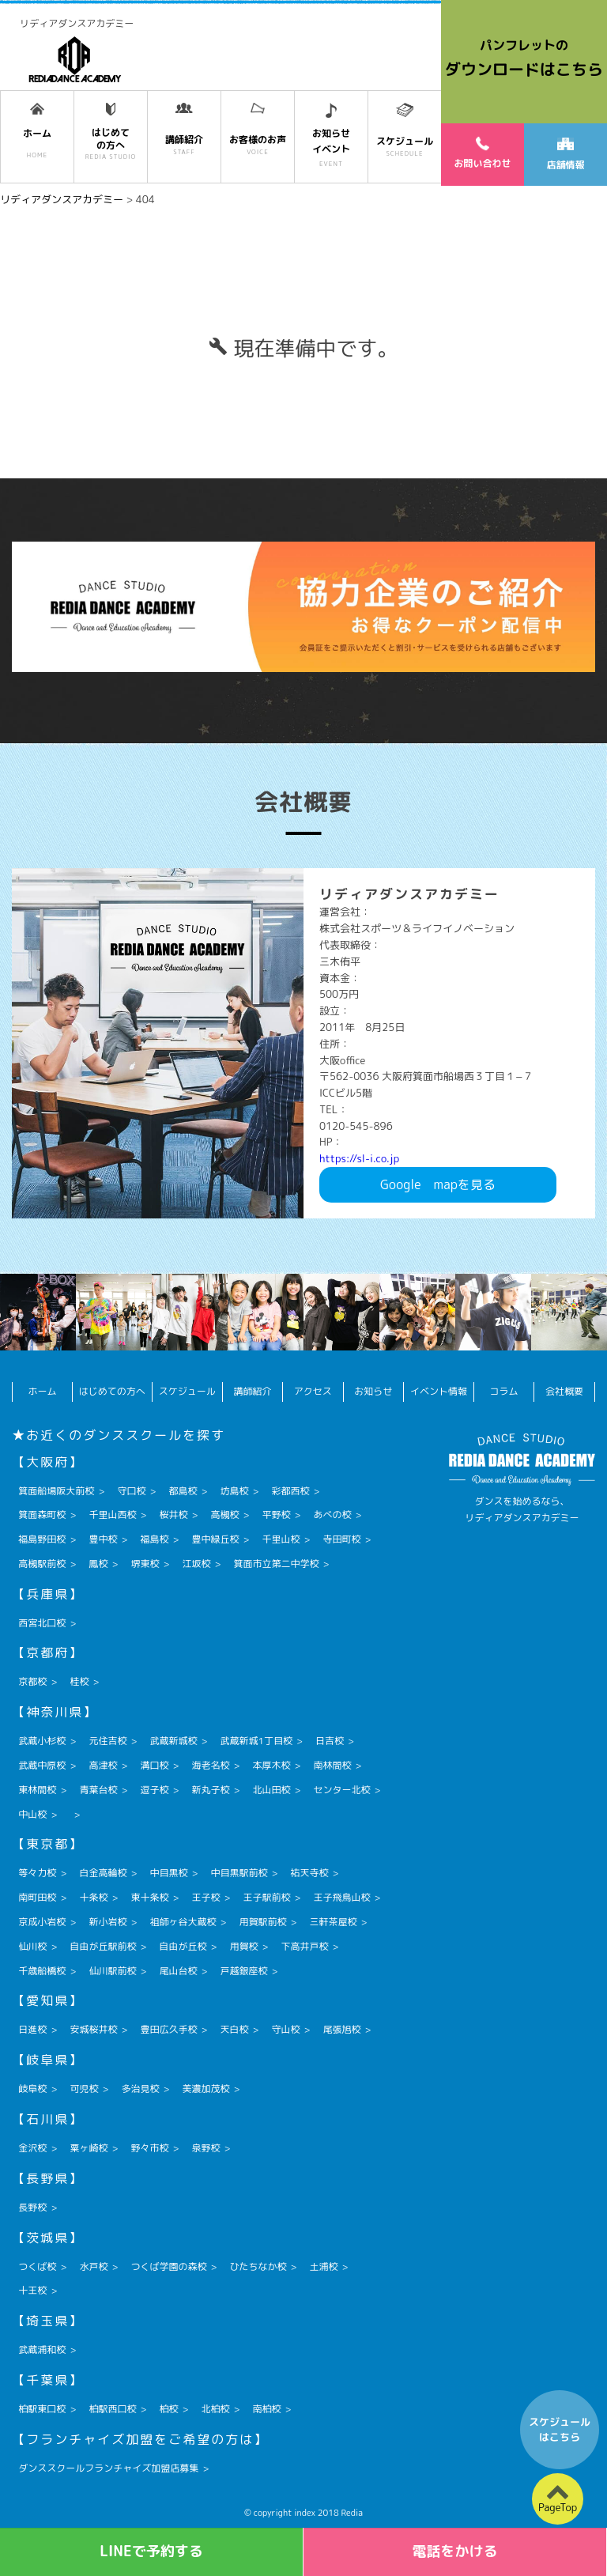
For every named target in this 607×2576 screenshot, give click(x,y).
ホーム (42, 1391)
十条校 (93, 1897)
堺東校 (144, 1563)
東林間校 (37, 1789)
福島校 (154, 1539)
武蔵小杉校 (42, 1740)
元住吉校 (107, 1740)
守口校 (131, 1491)
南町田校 (37, 1897)
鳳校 (98, 1563)
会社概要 (564, 1391)
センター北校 (342, 1789)
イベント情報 (438, 1391)
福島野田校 (42, 1539)
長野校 (32, 2207)
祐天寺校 (309, 1872)
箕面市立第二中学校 (276, 1563)
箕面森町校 (42, 1514)
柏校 (168, 2408)
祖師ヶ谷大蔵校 (182, 1921)
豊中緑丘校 (215, 1539)
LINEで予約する (151, 2551)
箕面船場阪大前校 (56, 1491)
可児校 (84, 2088)
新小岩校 (107, 1921)
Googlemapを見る (438, 1184)
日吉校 (329, 1740)
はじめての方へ (112, 1391)
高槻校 (224, 1514)
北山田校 (271, 1789)
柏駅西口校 (112, 2408)
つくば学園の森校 (168, 2266)
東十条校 (149, 1897)
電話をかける (455, 2551)
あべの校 (333, 1514)
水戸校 (93, 2266)
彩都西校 (290, 1491)
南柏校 (266, 2408)
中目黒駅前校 (238, 1872)
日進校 (32, 2029)
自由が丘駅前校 (103, 1946)
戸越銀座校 (243, 1970)
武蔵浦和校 (42, 2349)
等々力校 (37, 1872)
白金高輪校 (102, 1872)
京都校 (32, 1681)
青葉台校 (98, 1789)
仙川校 (32, 1946)
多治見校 (140, 2088)
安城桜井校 (93, 2029)
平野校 (276, 1514)
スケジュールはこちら (559, 2430)
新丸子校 (210, 1789)
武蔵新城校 (173, 1740)
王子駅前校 (266, 1897)
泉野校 (205, 2148)
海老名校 (210, 1765)
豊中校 (103, 1539)
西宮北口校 (42, 1623)
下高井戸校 (304, 1946)
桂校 (79, 1681)
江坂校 (196, 1563)
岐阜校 (32, 2088)
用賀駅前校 (262, 1921)
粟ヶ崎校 (88, 2148)
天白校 (234, 2029)
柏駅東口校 (42, 2408)
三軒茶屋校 (332, 1921)
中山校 (32, 1814)
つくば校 (37, 2266)
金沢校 (32, 2148)
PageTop (557, 2507)
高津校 (103, 1765)
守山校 (285, 2029)
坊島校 (234, 1491)
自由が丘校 (182, 1946)
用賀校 (243, 1946)
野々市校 (149, 2148)
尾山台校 (178, 1970)
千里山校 (281, 1539)
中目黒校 (168, 1872)
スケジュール (187, 1391)
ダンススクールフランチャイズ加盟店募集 (108, 2468)
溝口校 (154, 1765)
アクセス (313, 1391)
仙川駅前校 (112, 1970)
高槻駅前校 (42, 1563)
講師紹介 (252, 1391)
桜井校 (173, 1514)
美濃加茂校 (205, 2088)
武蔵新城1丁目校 (256, 1740)
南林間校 (333, 1765)
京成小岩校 (42, 1921)
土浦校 (323, 2266)
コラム (504, 1391)
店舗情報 (565, 155)
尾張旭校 (342, 2029)
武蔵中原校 (42, 1765)
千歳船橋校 (42, 1970)
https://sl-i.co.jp (359, 1158)
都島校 (182, 1491)
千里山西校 (112, 1514)
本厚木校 (271, 1765)
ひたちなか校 (257, 2266)
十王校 (32, 2290)
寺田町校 (342, 1539)
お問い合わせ (482, 152)
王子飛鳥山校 (342, 1897)
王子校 (205, 1897)
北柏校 (215, 2408)
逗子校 (154, 1789)
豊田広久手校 (168, 2029)
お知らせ (373, 1391)
